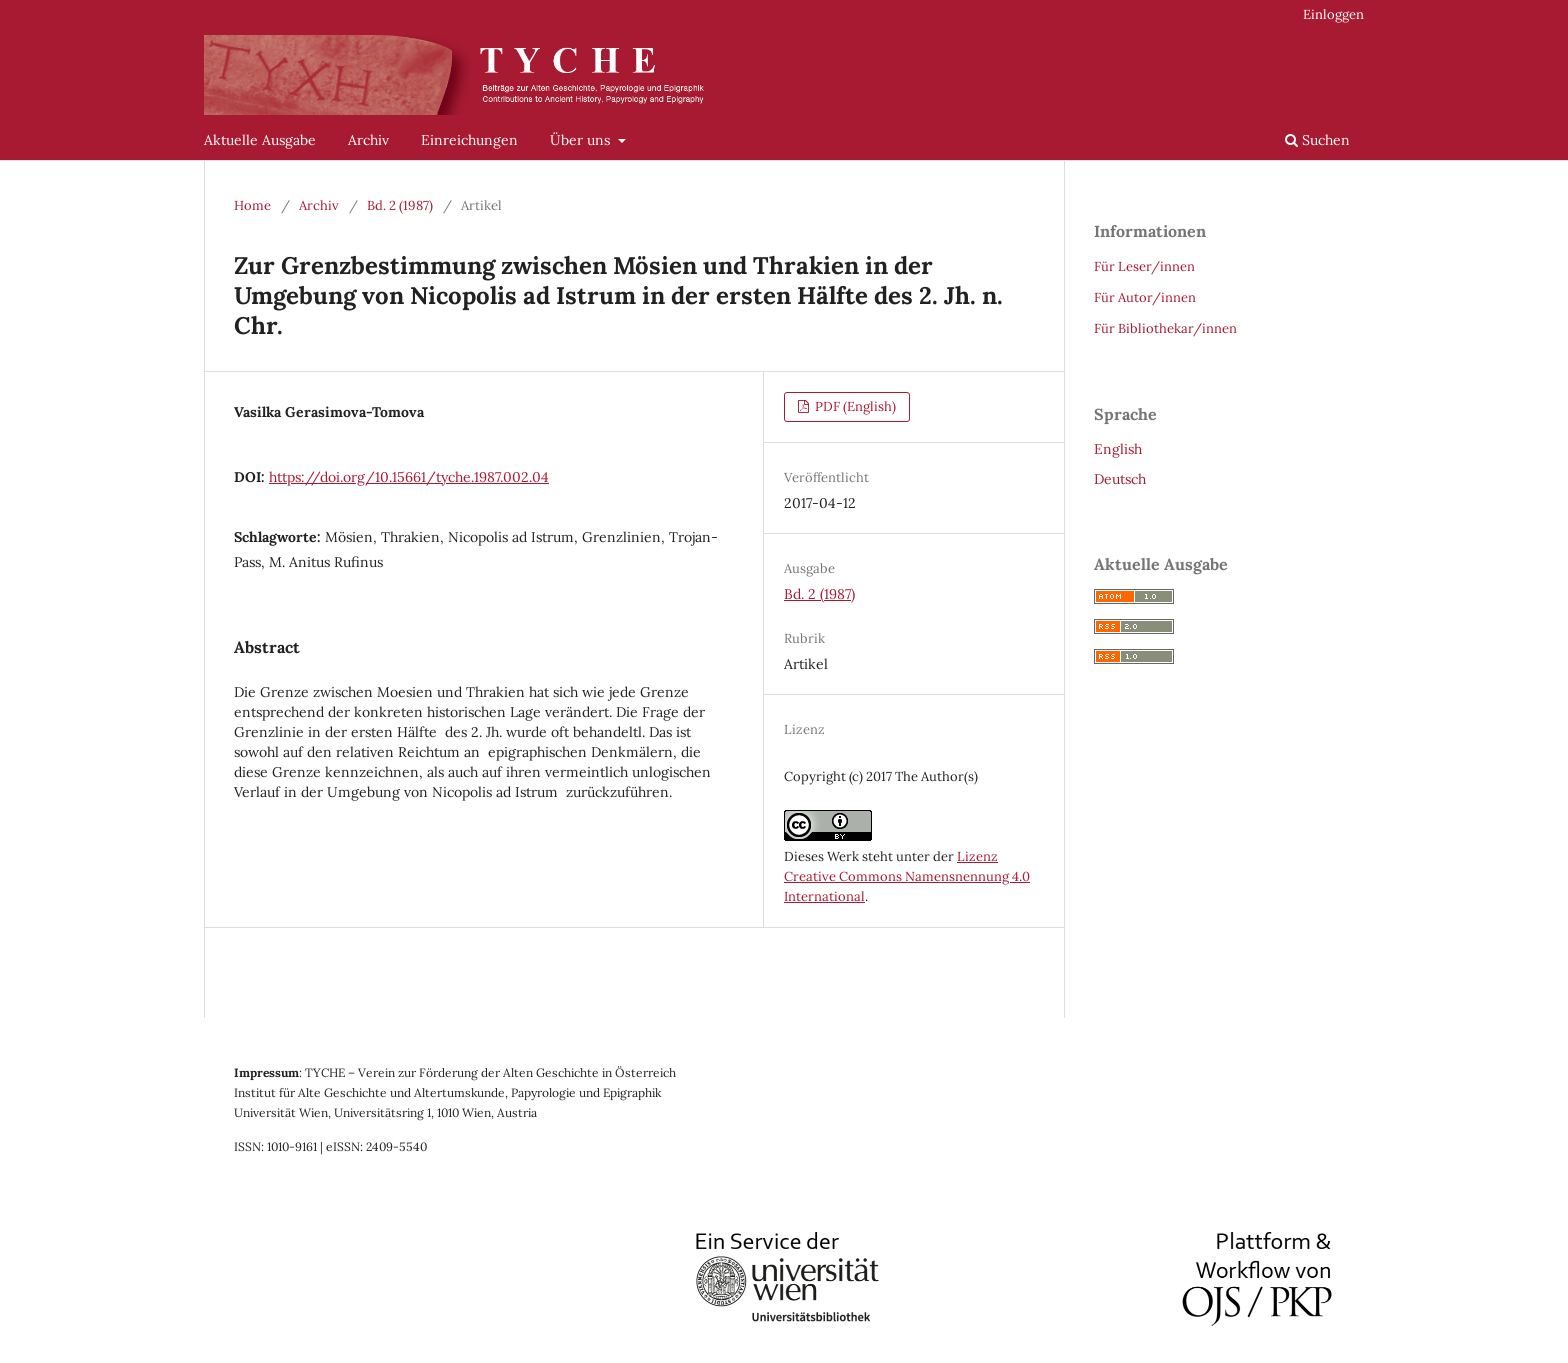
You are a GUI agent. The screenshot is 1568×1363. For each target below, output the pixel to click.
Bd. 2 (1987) (400, 205)
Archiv (368, 140)
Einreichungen (469, 140)
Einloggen (1333, 14)
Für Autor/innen (1145, 297)
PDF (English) (854, 406)
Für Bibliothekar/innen (1165, 328)
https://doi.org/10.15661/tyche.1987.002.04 (409, 477)
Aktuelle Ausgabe (260, 140)
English (1118, 449)
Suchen (1317, 140)
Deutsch (1120, 479)
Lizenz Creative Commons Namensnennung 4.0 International (907, 876)
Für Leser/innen (1144, 266)
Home (252, 205)
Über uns (582, 140)
